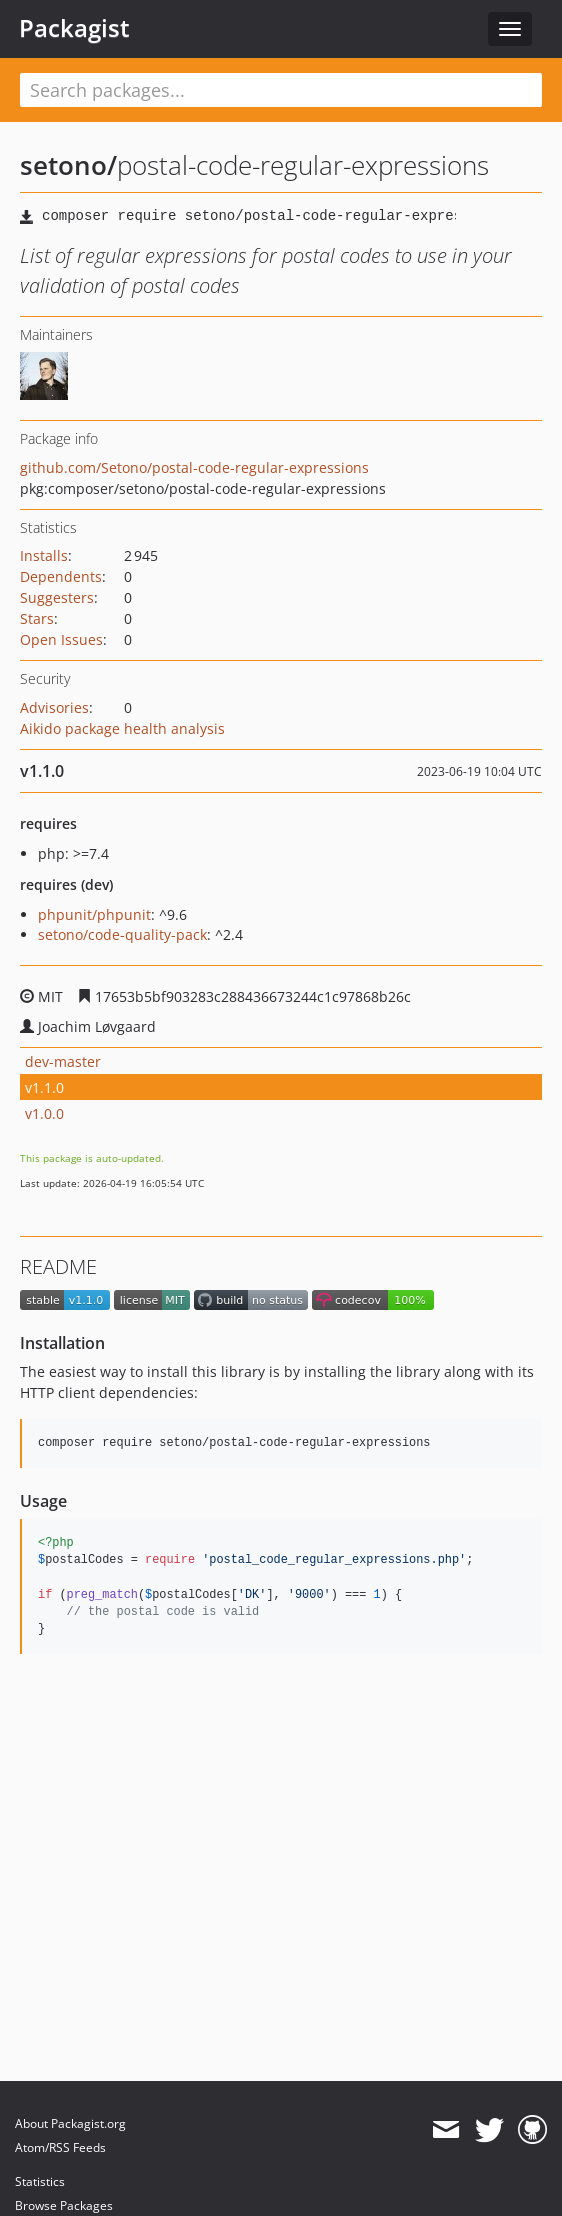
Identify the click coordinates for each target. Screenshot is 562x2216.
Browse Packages (64, 2205)
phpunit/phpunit (94, 914)
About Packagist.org (70, 2123)
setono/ (68, 165)
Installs (44, 555)
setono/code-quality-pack (122, 934)
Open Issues (61, 639)
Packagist (74, 28)
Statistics (40, 2181)
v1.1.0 (44, 1087)
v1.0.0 (44, 1113)
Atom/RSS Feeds (60, 2147)
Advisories (54, 707)
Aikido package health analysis (122, 728)
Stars (37, 618)
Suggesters (57, 597)
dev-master (63, 1061)
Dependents (61, 576)
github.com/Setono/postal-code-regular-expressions (194, 467)
